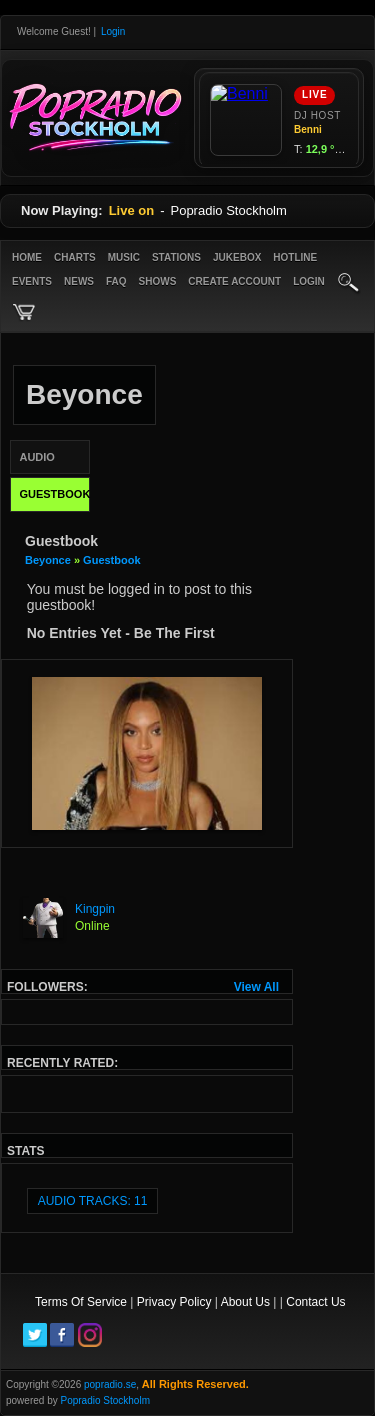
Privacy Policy (174, 1302)
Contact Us (315, 1302)
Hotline (295, 257)
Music (124, 257)
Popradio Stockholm (105, 1400)
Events (32, 281)
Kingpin (95, 909)
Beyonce (49, 560)
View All (256, 987)
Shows (158, 281)
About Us (245, 1302)
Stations (176, 257)
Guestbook (111, 560)
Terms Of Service (81, 1302)
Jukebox (237, 257)
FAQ (116, 281)
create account (234, 281)
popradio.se (110, 1384)
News (79, 281)
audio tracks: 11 (93, 1201)
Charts (75, 257)
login (309, 281)
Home (27, 257)
